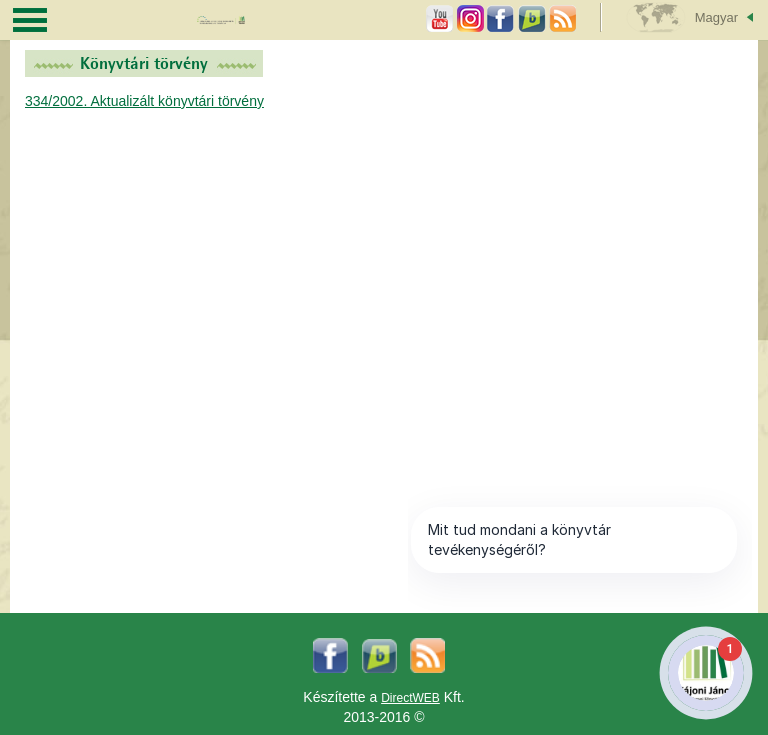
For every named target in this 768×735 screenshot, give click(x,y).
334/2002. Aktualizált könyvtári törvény (144, 101)
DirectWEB (410, 698)
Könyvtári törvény (144, 63)
